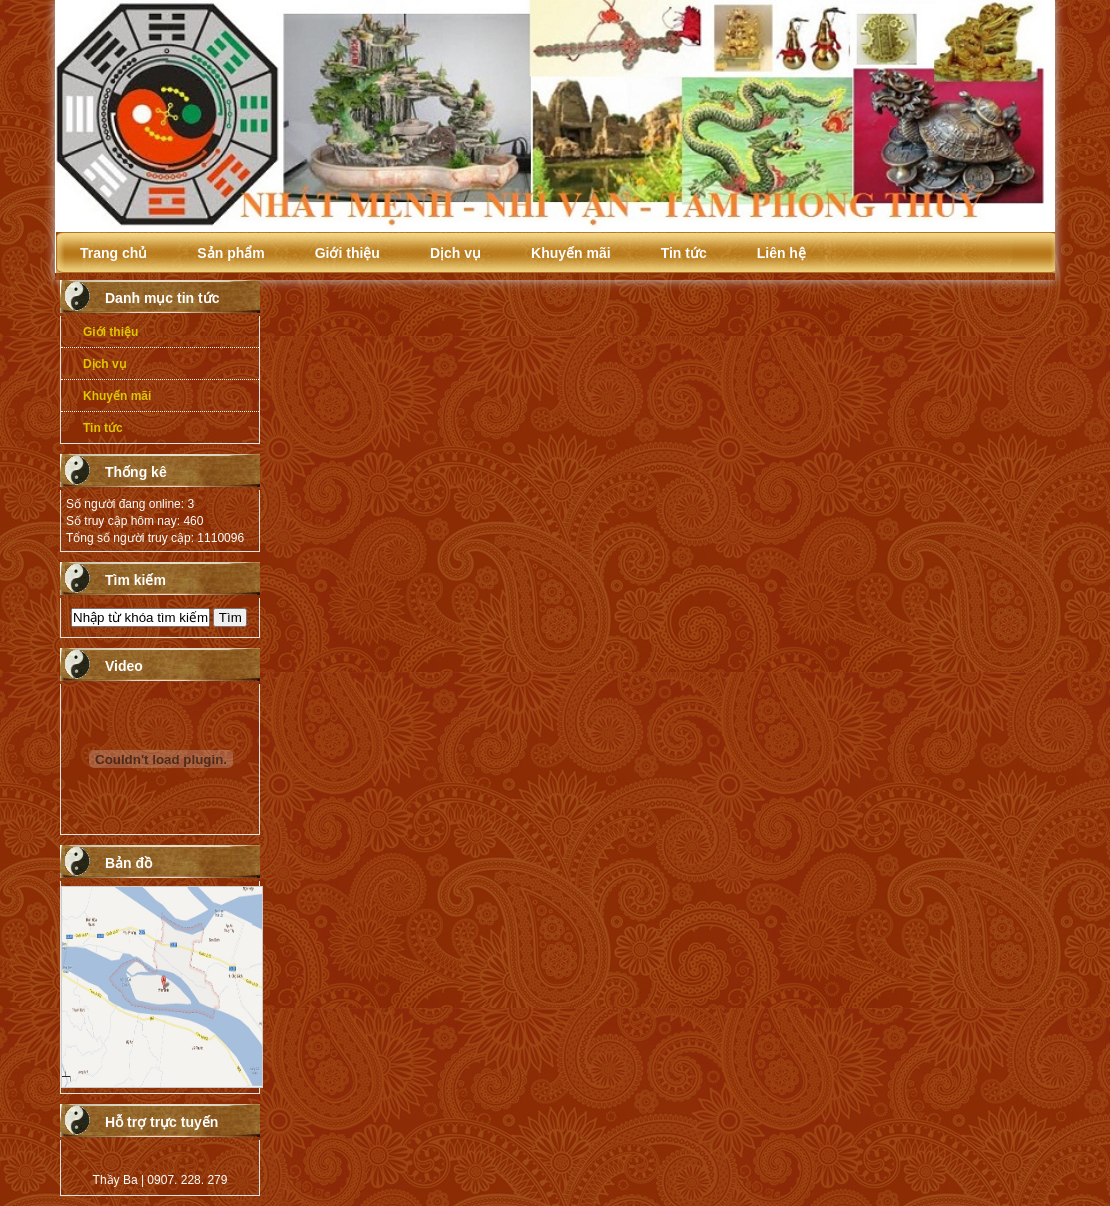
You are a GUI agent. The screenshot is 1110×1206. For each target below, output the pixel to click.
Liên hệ (781, 253)
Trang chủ (113, 253)
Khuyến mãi (571, 253)
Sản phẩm (230, 253)
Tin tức (684, 253)
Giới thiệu (347, 253)
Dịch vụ (455, 253)
